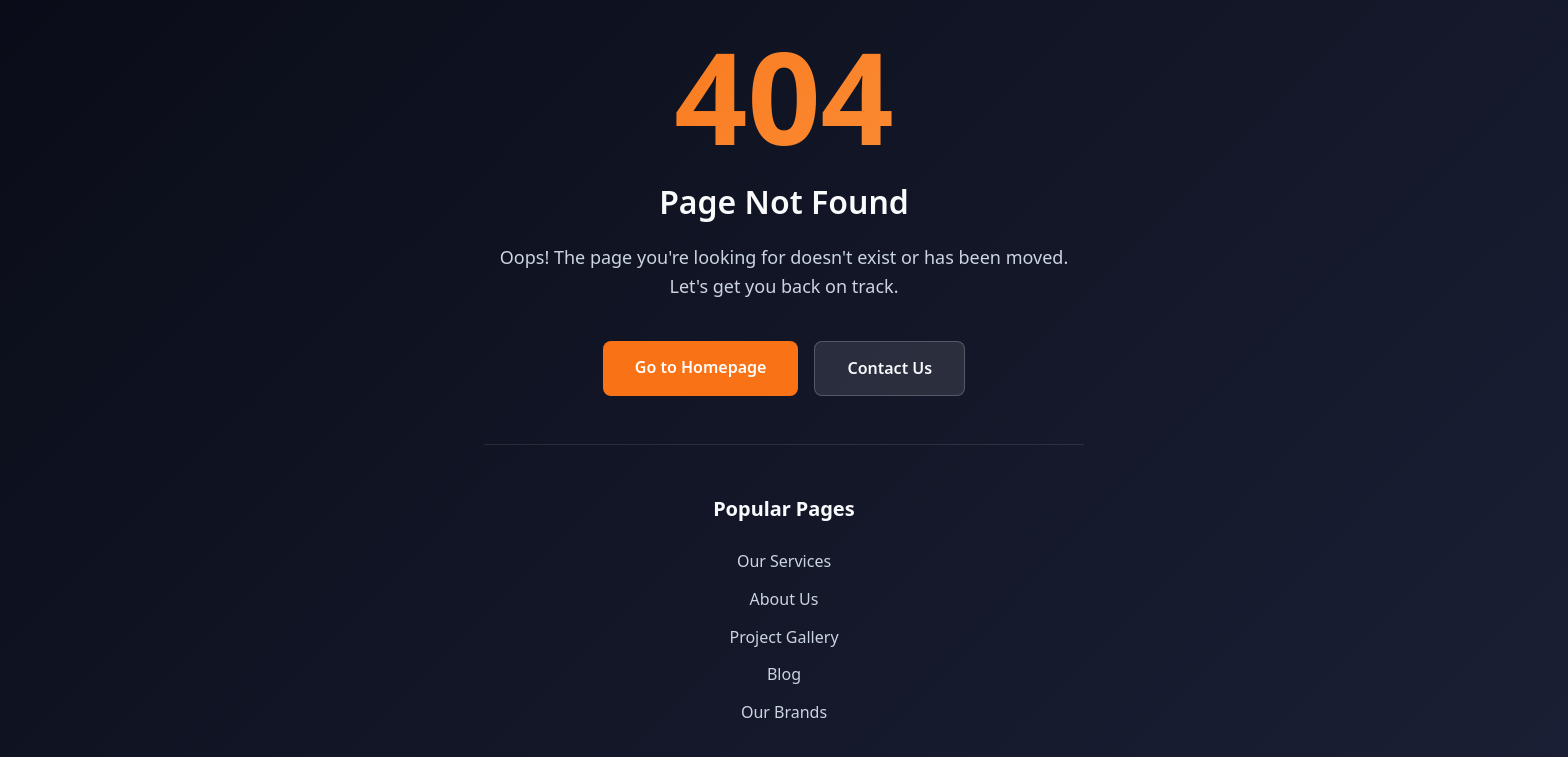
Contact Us (889, 368)
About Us (784, 599)
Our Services (784, 561)
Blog (784, 674)
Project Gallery (783, 637)
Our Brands (784, 712)
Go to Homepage (701, 367)
